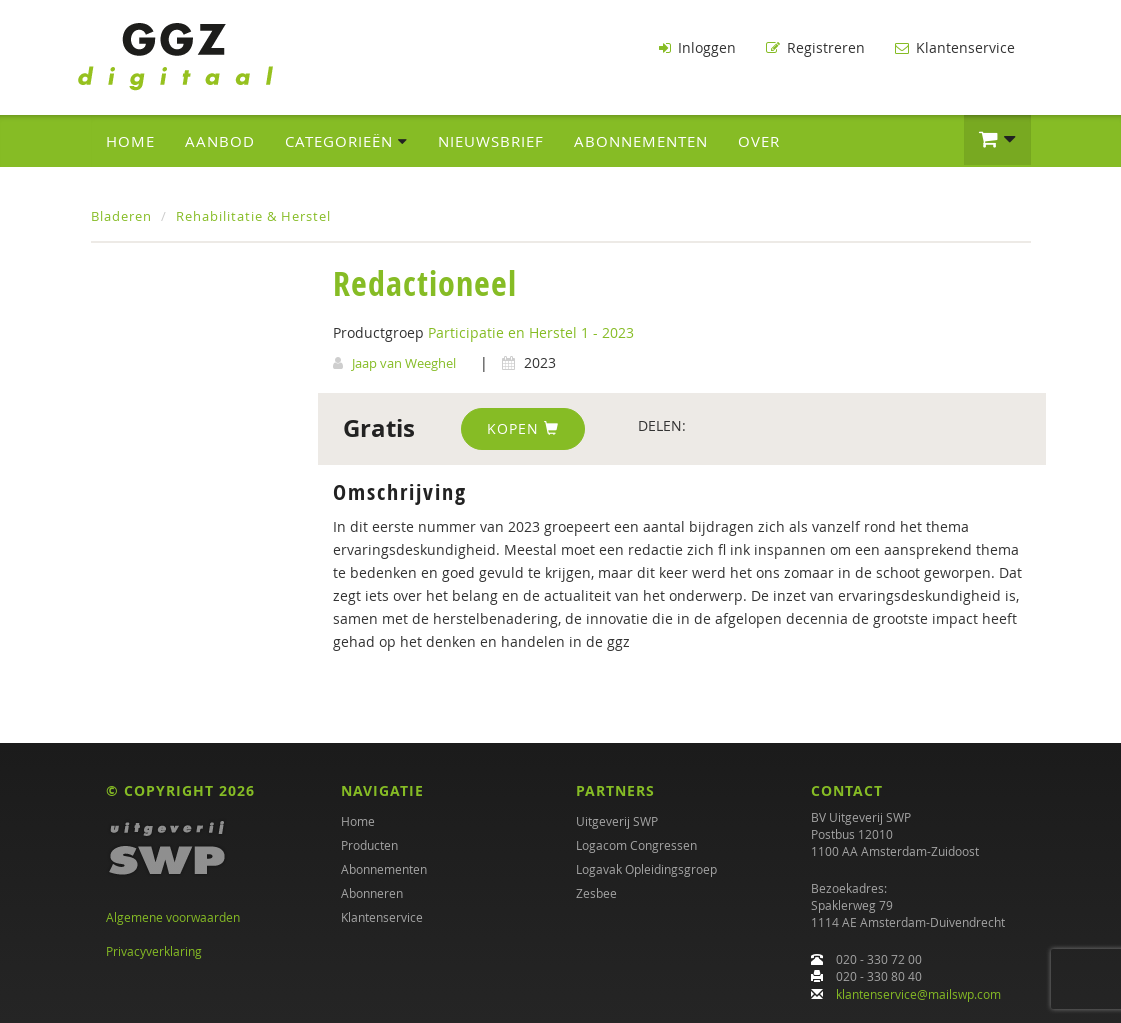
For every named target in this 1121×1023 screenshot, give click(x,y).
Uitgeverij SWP (617, 821)
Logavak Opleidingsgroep (646, 869)
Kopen (523, 428)
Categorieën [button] (346, 141)
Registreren (815, 47)
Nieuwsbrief (491, 141)
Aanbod (220, 141)
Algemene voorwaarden (173, 917)
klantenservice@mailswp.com (918, 994)
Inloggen (697, 47)
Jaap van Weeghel (404, 363)
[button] (997, 140)
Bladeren (121, 216)
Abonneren (372, 893)
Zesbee (596, 893)
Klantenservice (955, 47)
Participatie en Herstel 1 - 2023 (531, 332)
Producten (369, 845)
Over (759, 141)
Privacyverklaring (154, 951)
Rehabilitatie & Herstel (253, 216)
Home (130, 141)
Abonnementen (641, 141)
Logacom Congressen (636, 845)
